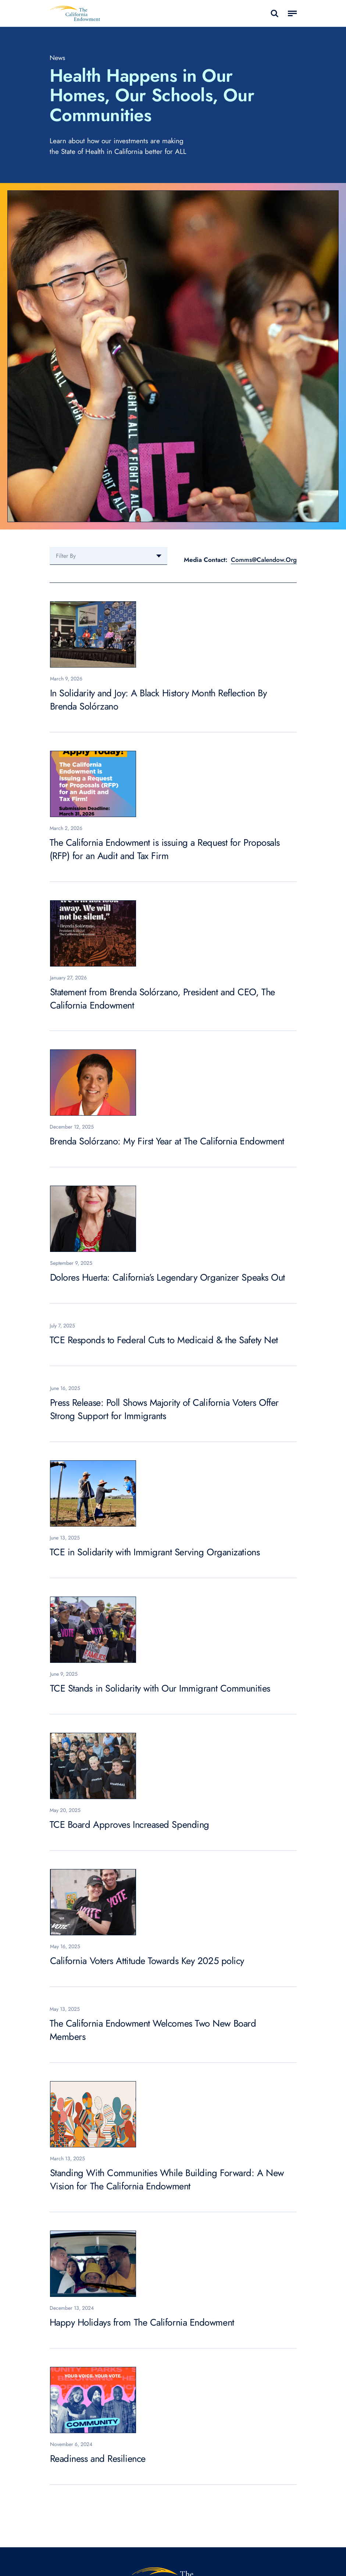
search (274, 13)
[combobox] (108, 556)
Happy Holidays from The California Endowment (142, 2322)
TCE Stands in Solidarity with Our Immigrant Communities (160, 1688)
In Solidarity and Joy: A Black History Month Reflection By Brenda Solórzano (158, 699)
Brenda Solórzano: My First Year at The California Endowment (167, 1141)
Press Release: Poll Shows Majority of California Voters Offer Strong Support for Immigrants (164, 1409)
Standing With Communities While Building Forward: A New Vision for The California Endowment (167, 2179)
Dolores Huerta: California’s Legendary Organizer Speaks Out (167, 1277)
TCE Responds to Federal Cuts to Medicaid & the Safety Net (164, 1340)
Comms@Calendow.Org (264, 559)
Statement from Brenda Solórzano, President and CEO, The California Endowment (162, 998)
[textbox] (108, 556)
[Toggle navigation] (292, 13)
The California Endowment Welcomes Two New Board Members (153, 2030)
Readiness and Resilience (98, 2459)
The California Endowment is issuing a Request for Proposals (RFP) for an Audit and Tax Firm (165, 849)
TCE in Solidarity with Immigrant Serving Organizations (155, 1552)
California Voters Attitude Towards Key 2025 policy (147, 1961)
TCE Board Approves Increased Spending (129, 1824)
